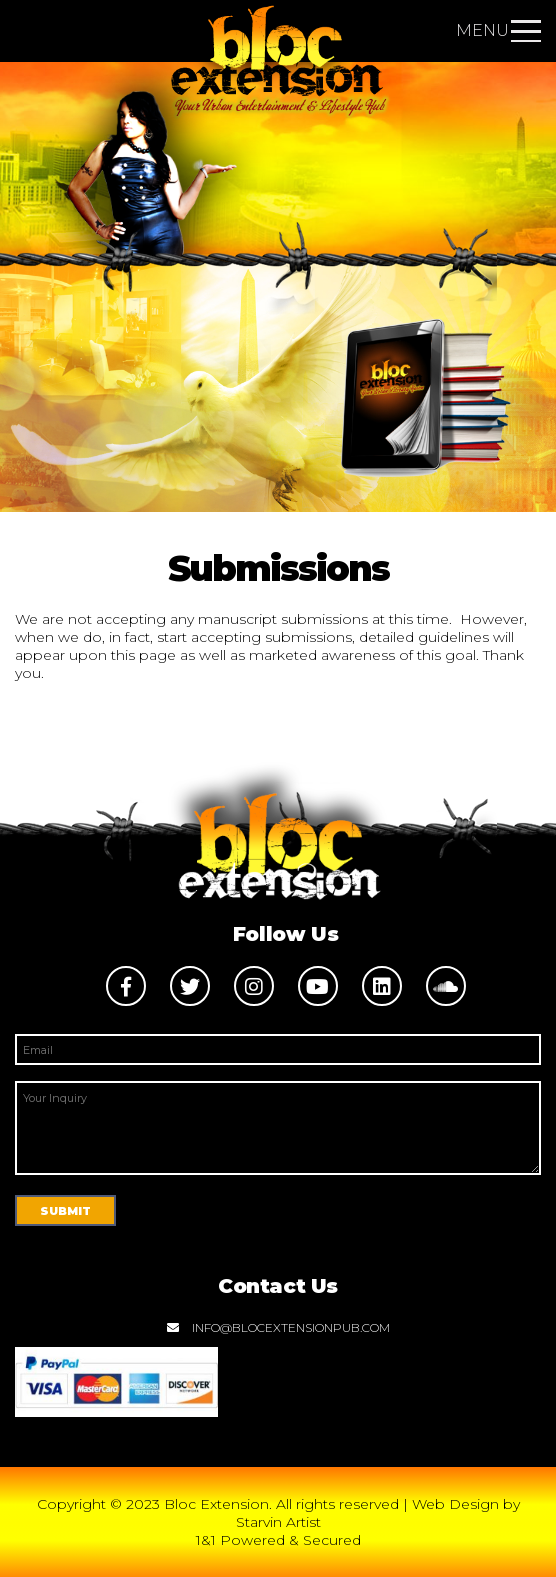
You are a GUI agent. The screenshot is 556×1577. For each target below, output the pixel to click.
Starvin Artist (278, 1522)
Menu (498, 30)
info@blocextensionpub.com (278, 1327)
